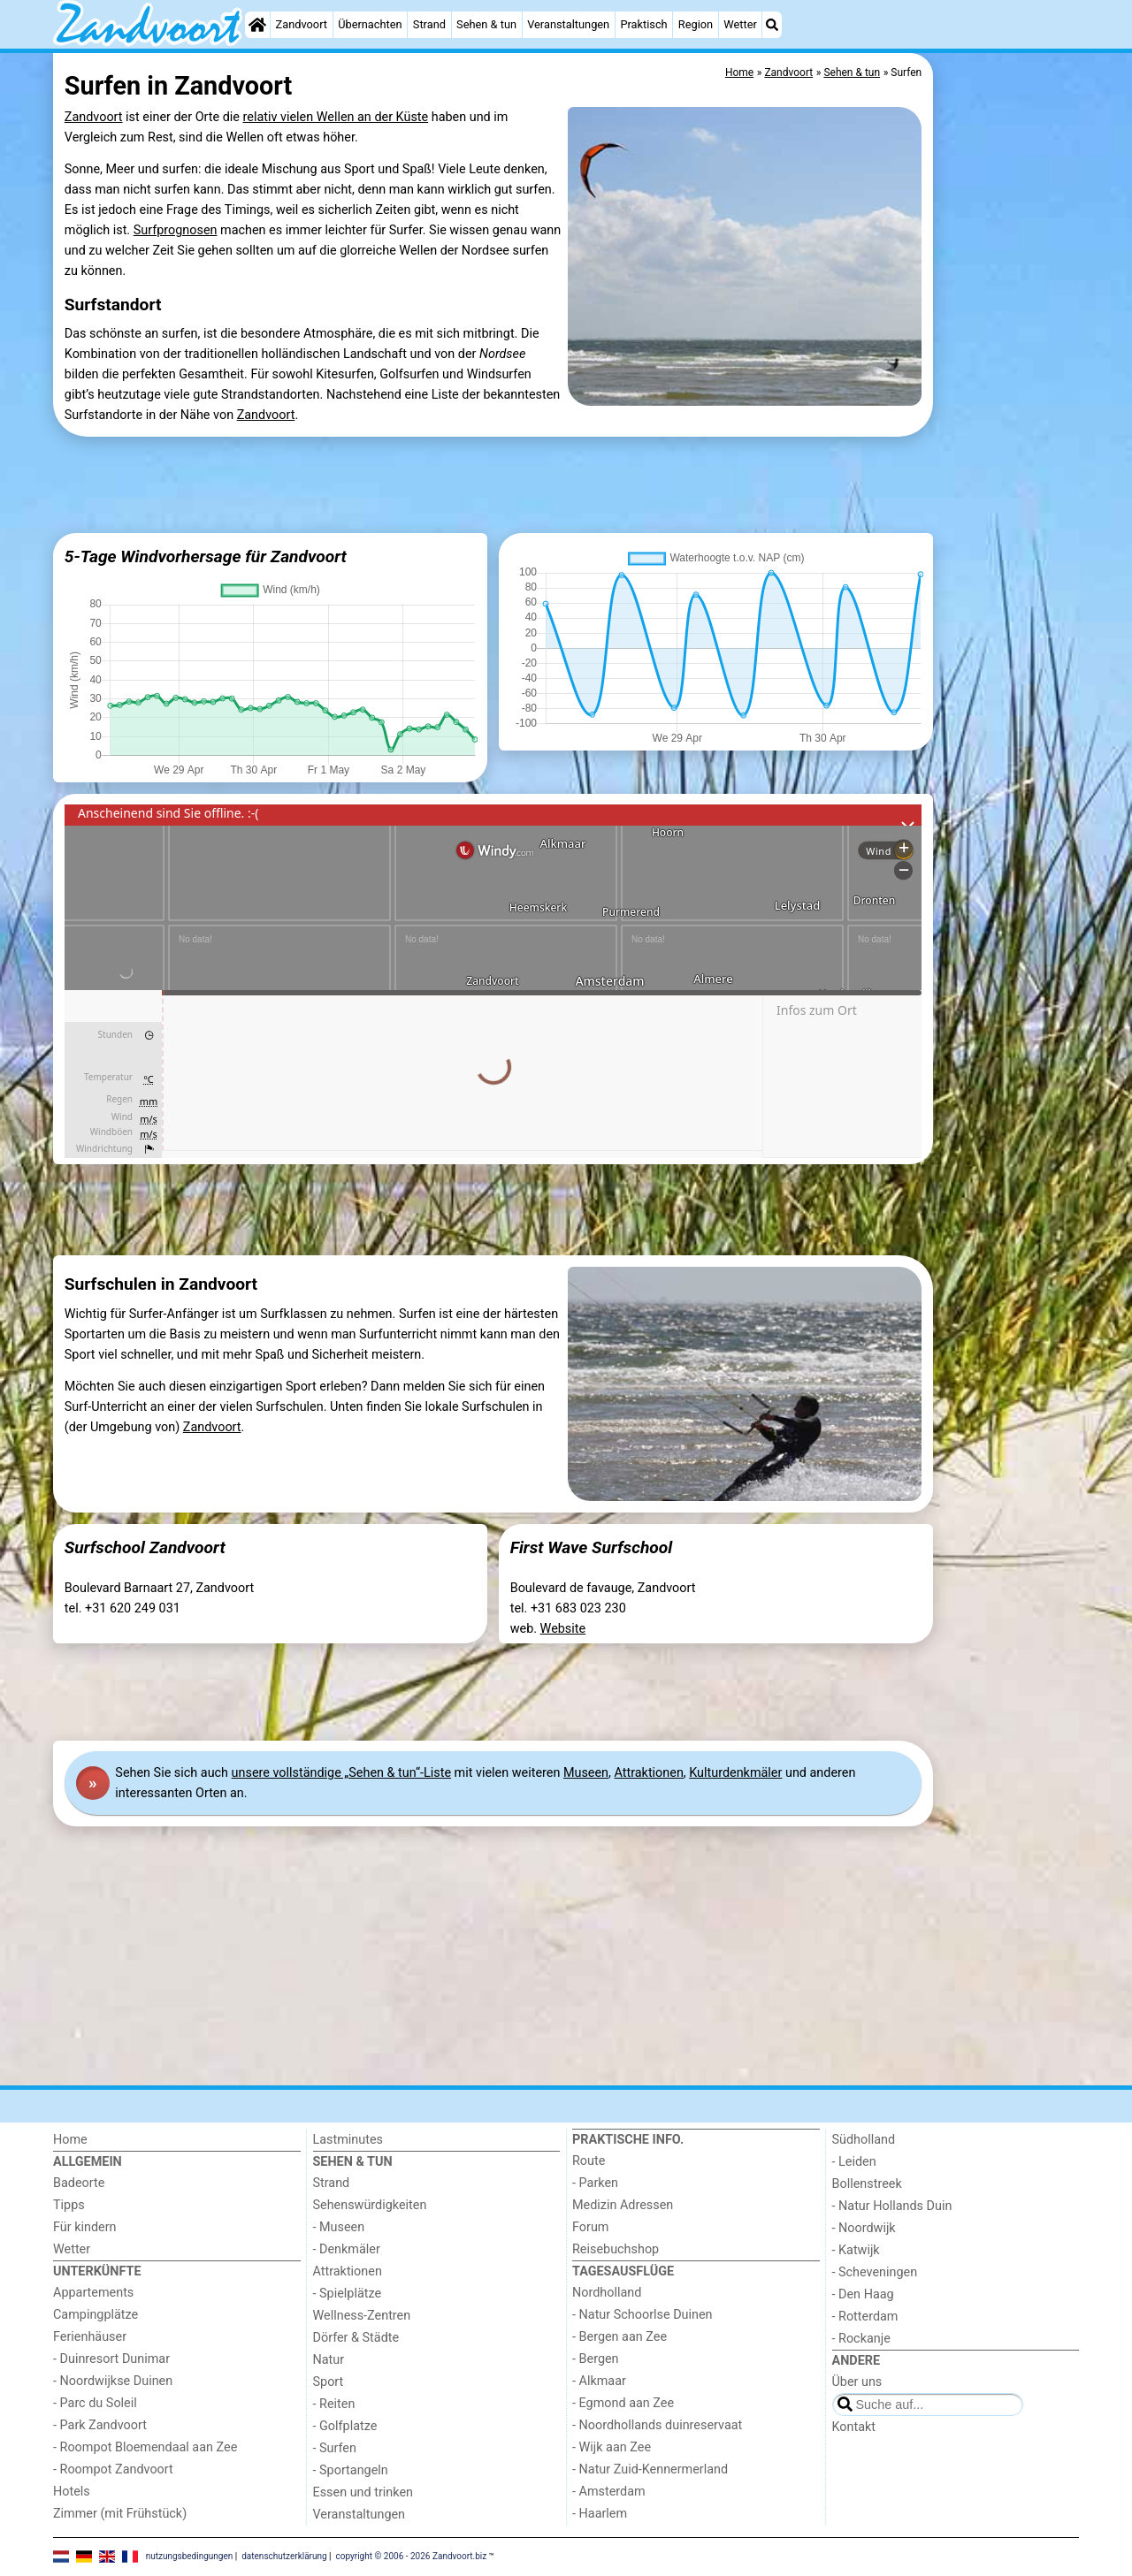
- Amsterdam (609, 2491)
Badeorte (78, 2183)
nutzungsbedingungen (189, 2556)
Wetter (739, 24)
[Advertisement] (1008, 459)
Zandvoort (301, 24)
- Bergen (595, 2358)
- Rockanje (861, 2338)
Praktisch (643, 24)
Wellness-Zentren (362, 2315)
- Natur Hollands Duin (892, 2206)
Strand (429, 24)
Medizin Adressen (622, 2205)
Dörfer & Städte (356, 2337)
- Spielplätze (347, 2293)
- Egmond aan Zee (623, 2403)
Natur (329, 2359)
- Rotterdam (865, 2316)
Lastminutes (348, 2139)
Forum (590, 2227)
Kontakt (854, 2427)
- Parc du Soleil (95, 2403)
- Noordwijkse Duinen (112, 2381)
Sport (328, 2381)
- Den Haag (863, 2294)
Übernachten (370, 24)
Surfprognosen (176, 230)
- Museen (339, 2227)
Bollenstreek (867, 2183)
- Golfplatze (345, 2426)
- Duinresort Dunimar (111, 2358)
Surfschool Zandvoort (145, 1547)
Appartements (93, 2292)
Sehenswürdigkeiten (370, 2205)
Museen (585, 1772)
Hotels (71, 2491)
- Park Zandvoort (100, 2425)
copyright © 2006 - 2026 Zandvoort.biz (411, 2556)
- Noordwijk (864, 2228)
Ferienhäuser (89, 2336)
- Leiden (854, 2161)
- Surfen (334, 2448)
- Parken (595, 2183)
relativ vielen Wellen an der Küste (336, 117)
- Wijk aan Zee (611, 2447)
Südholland (864, 2139)
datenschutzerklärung (283, 2556)
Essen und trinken (363, 2492)
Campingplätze (95, 2314)
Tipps (69, 2205)
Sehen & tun (486, 24)
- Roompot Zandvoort (113, 2469)
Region (695, 24)
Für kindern (85, 2227)
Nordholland (606, 2292)
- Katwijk (856, 2250)
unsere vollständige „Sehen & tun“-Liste (341, 1772)
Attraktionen (648, 1772)
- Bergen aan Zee (619, 2336)
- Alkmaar (599, 2381)
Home (70, 2139)
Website (563, 1628)
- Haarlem (599, 2513)
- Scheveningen (875, 2272)
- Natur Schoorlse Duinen (642, 2314)
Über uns (857, 2381)
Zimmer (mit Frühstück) (120, 2513)
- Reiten (334, 2404)
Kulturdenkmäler (735, 1772)
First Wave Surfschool (591, 1547)
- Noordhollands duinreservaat (657, 2425)
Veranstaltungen (568, 24)
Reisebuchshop (615, 2249)
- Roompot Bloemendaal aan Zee (145, 2447)
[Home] (257, 24)
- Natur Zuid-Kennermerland (650, 2469)
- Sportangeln (350, 2470)
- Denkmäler (346, 2249)
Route (588, 2160)
